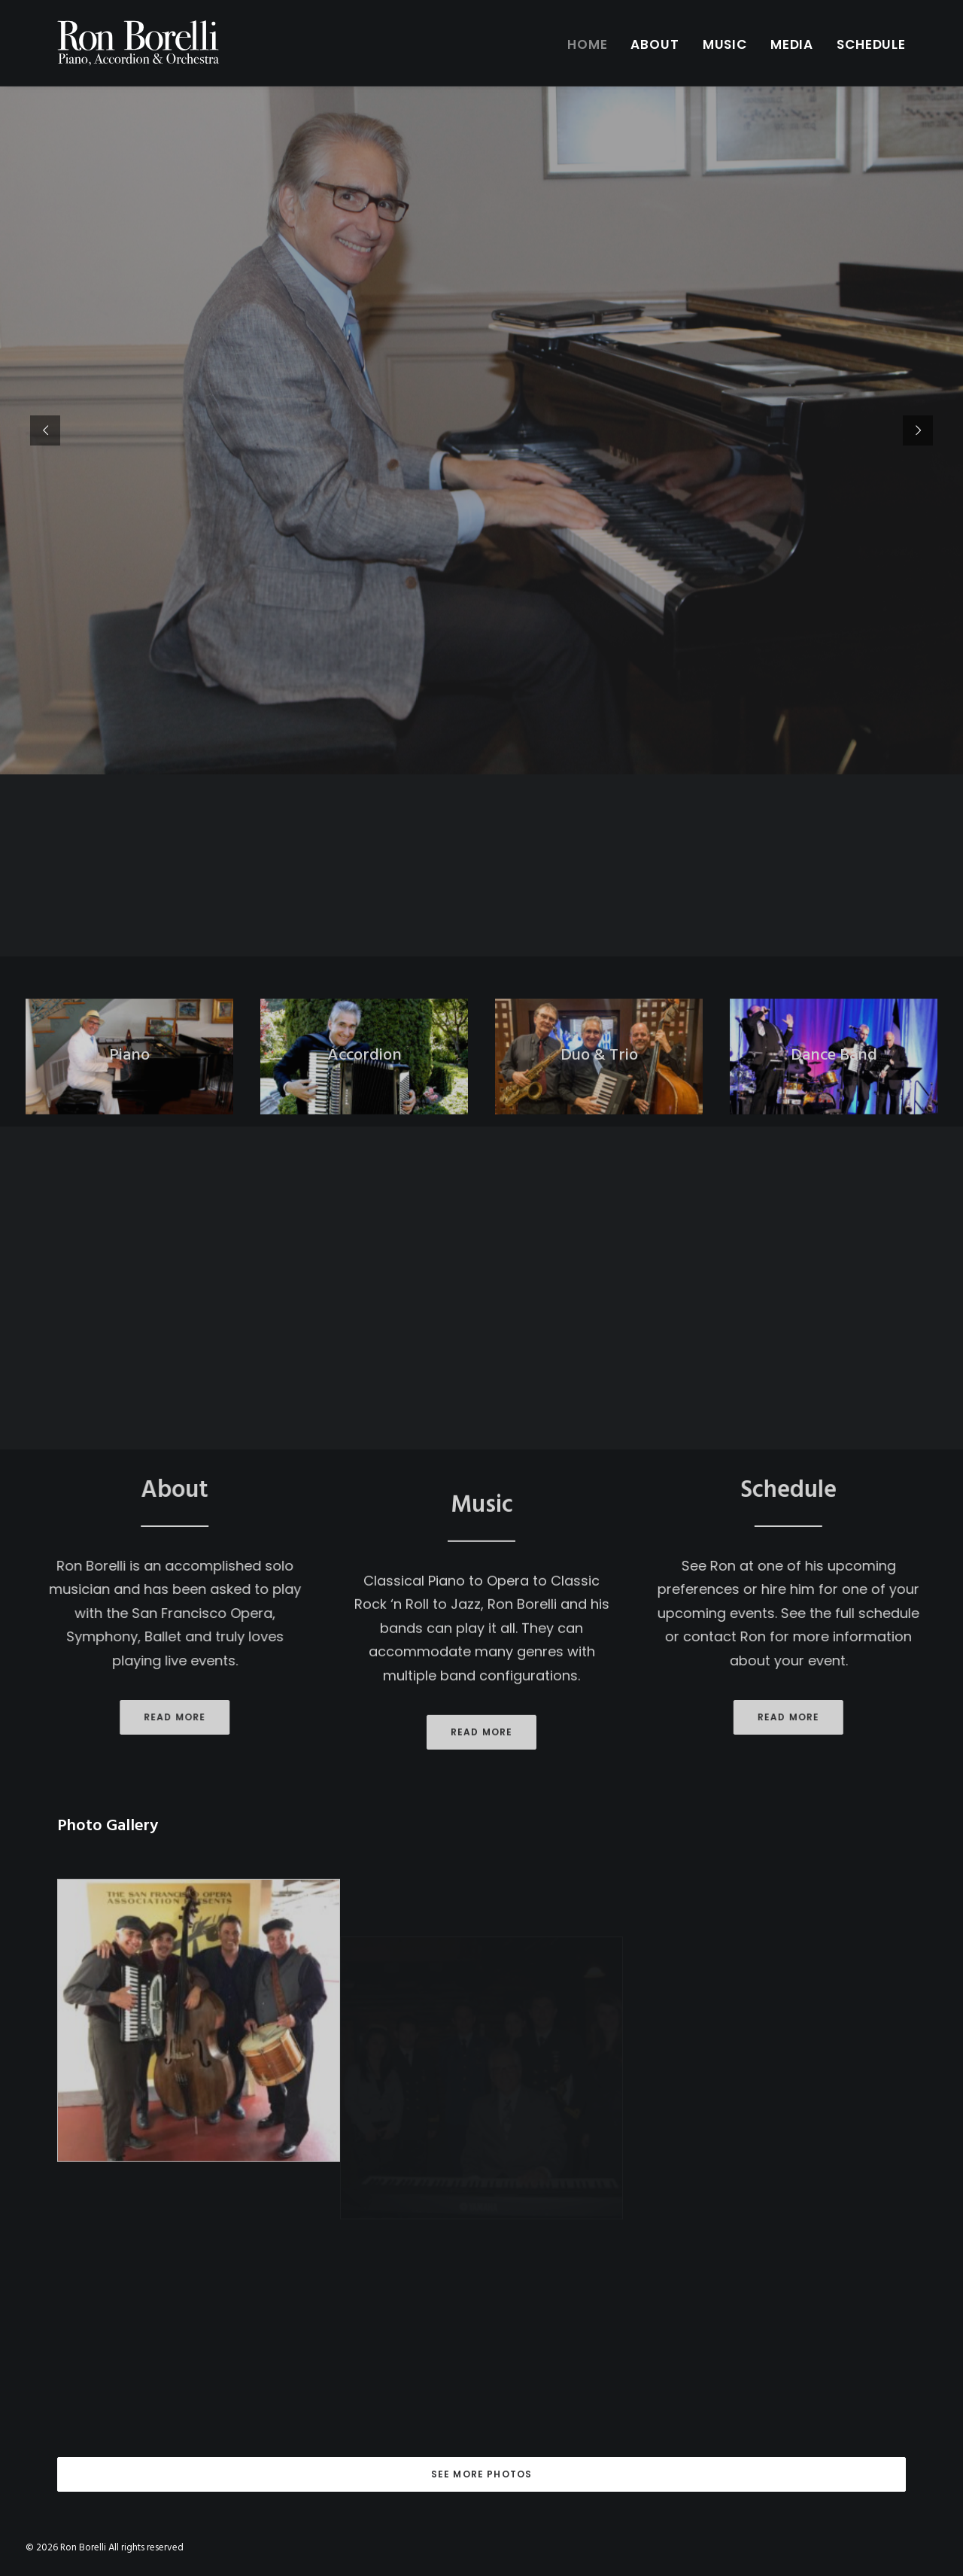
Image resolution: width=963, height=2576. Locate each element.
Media (791, 44)
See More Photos (482, 2474)
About (654, 44)
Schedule (871, 44)
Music (725, 44)
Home (587, 44)
